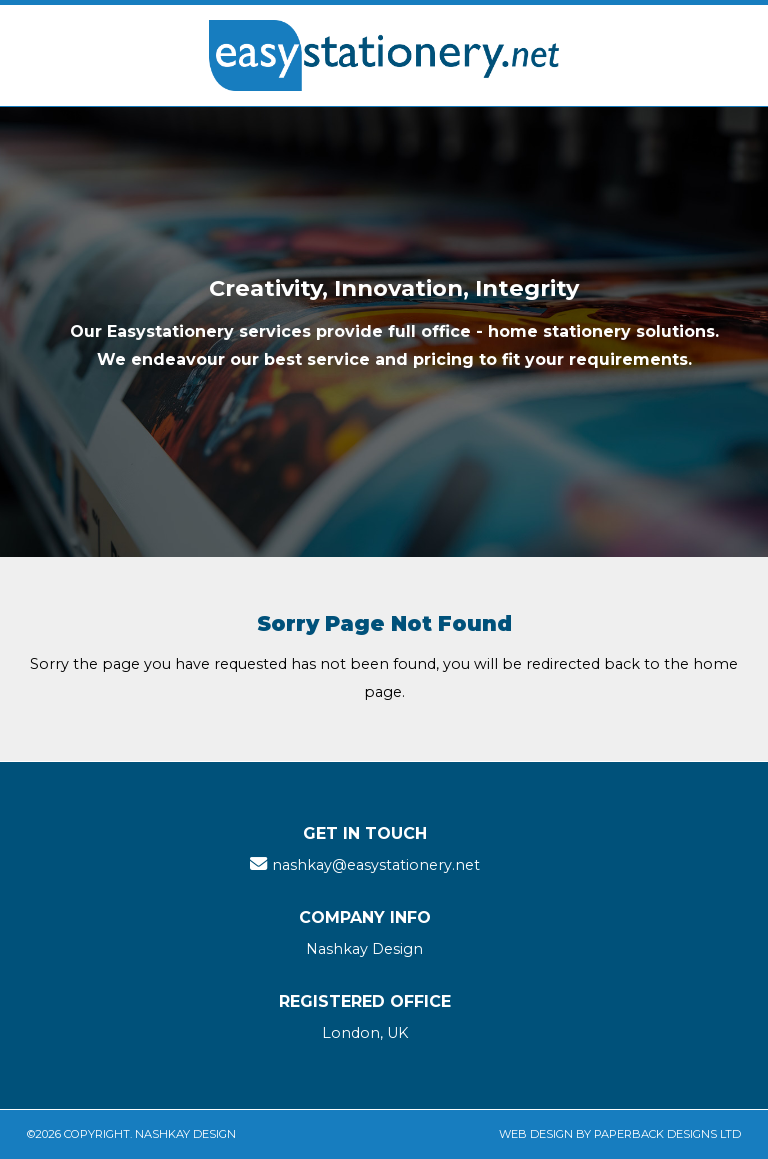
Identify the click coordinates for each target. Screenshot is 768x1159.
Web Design (536, 1134)
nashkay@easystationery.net (376, 865)
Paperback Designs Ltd (667, 1134)
